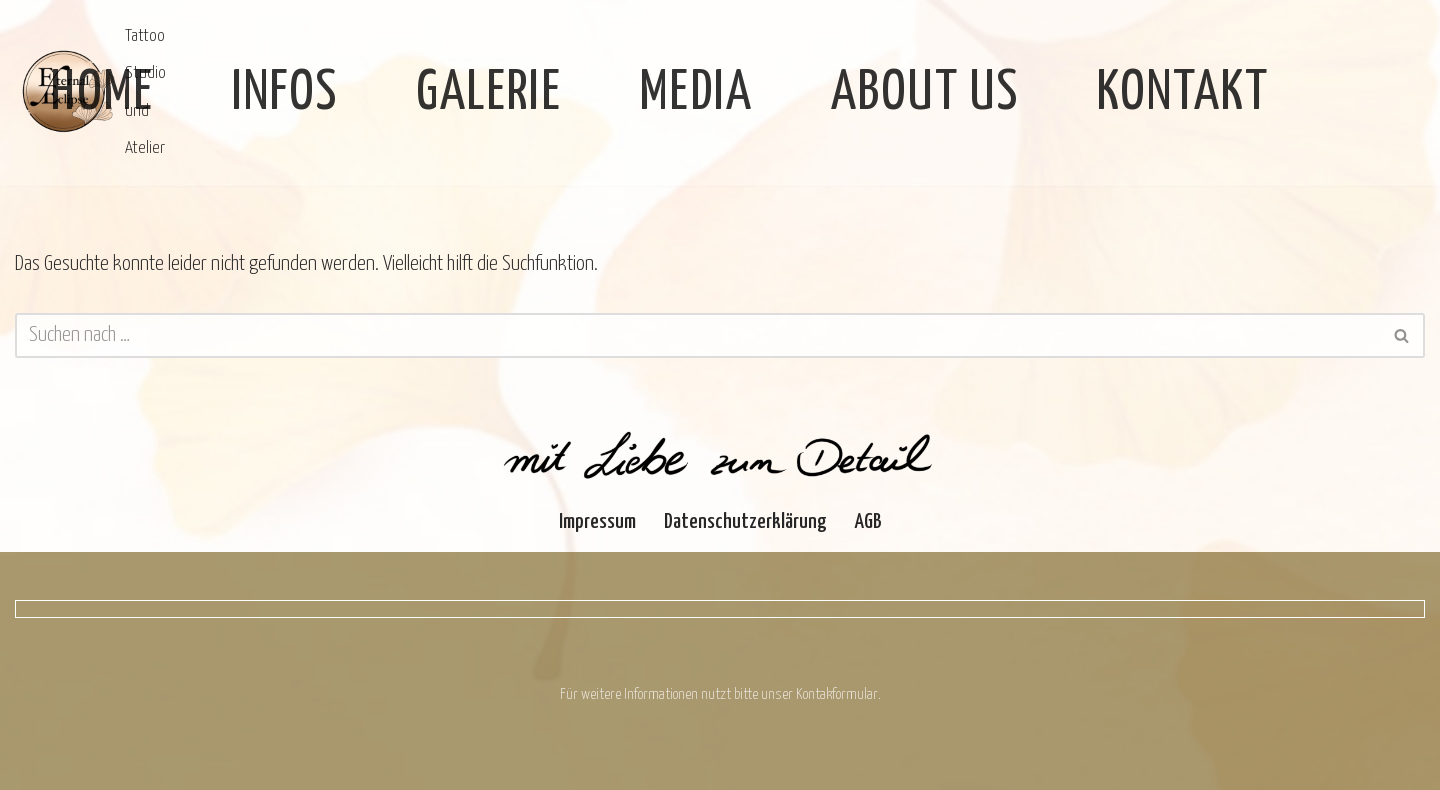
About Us (925, 93)
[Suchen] (697, 335)
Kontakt (1183, 93)
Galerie (489, 93)
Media (696, 93)
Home (102, 93)
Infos (285, 93)
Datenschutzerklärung (745, 522)
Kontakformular (837, 694)
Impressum (597, 522)
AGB (868, 522)
